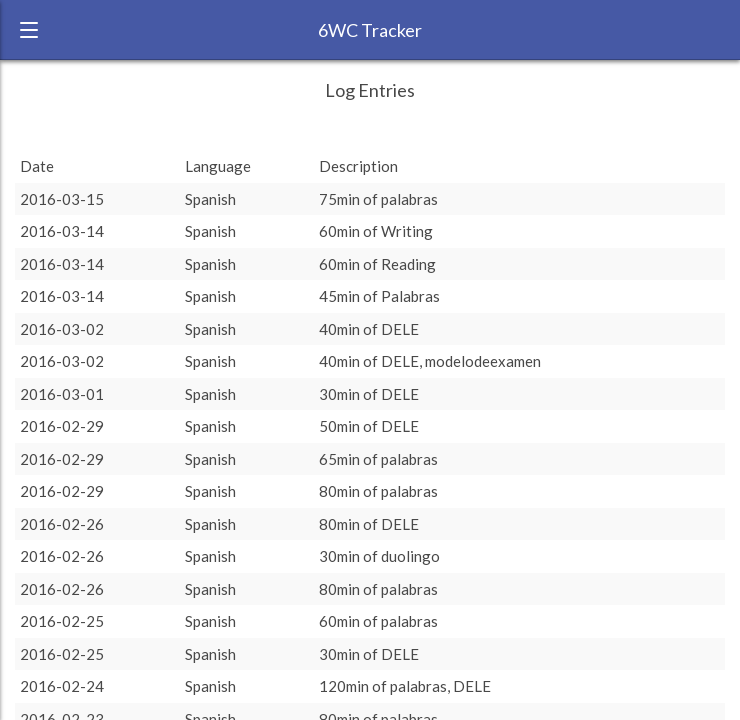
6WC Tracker (370, 30)
